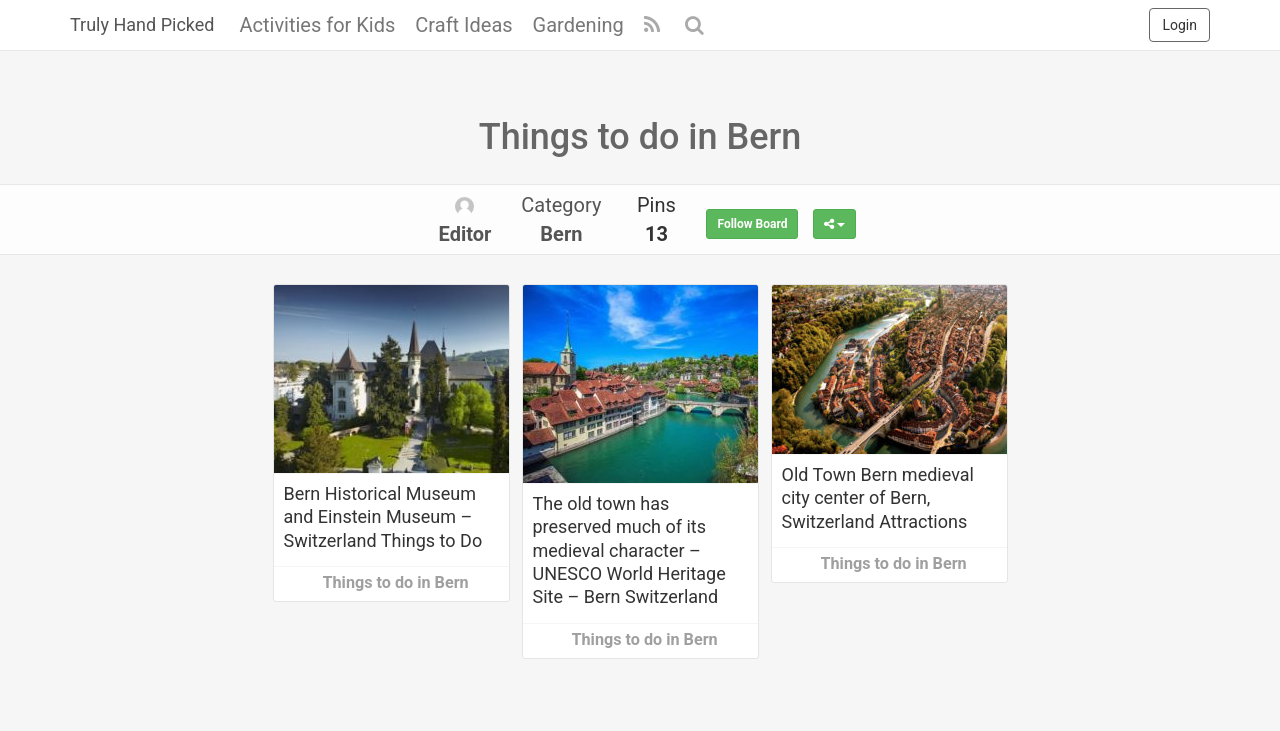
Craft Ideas (463, 25)
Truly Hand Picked (142, 24)
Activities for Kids (317, 25)
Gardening (578, 25)
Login (1179, 25)
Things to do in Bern (396, 582)
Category (561, 219)
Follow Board (752, 224)
